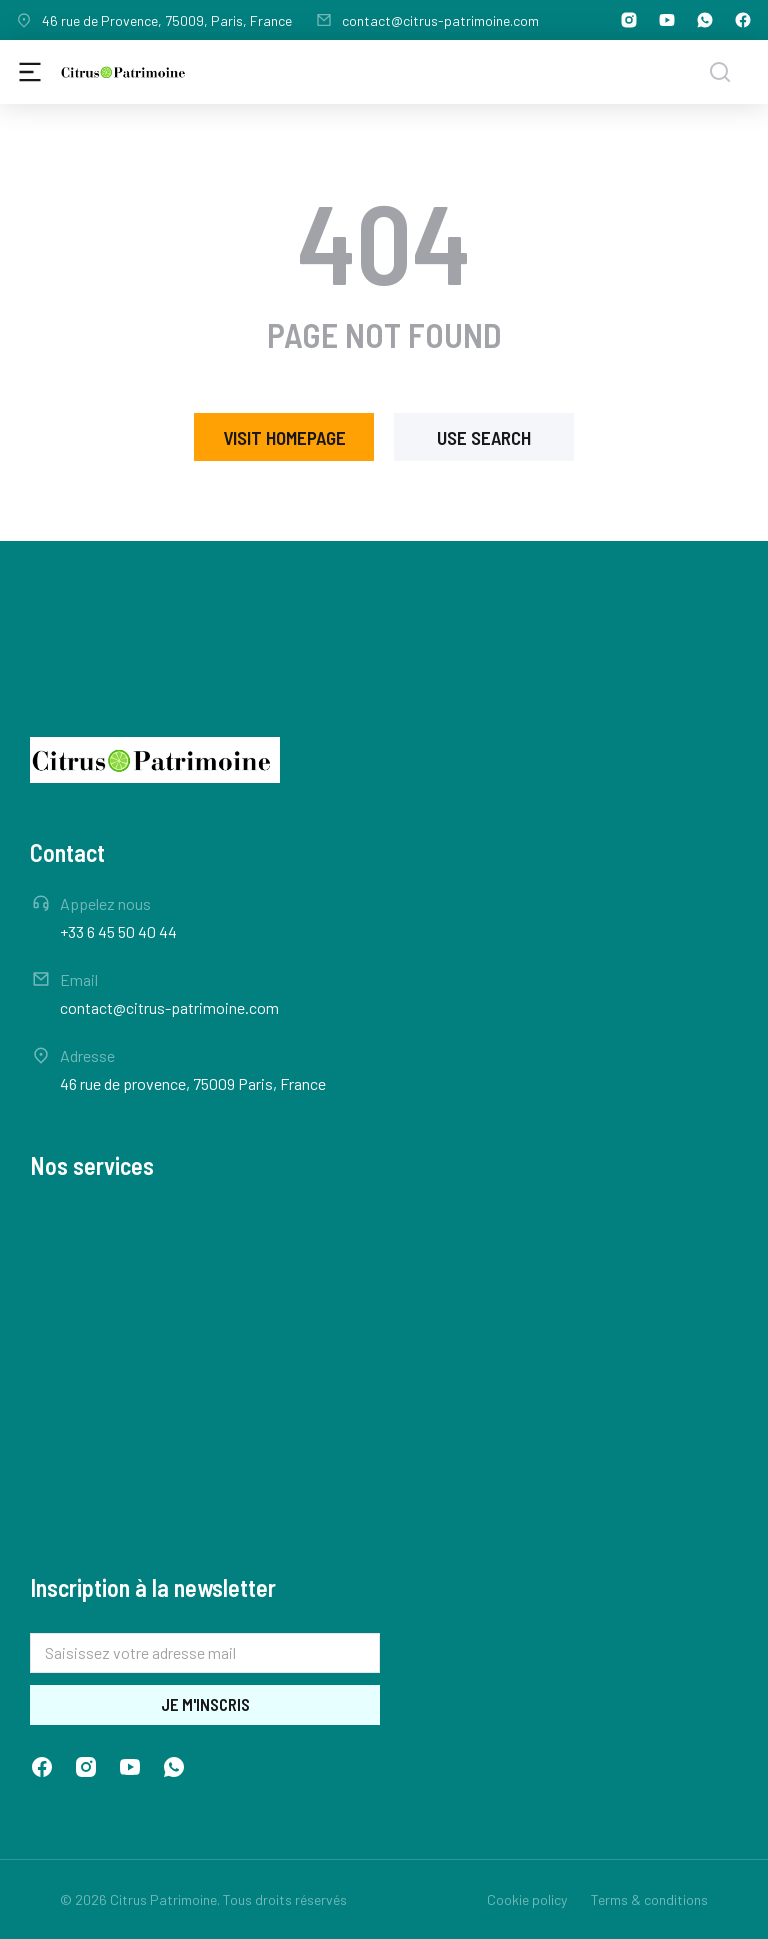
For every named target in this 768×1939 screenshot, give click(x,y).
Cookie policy (527, 1899)
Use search (484, 437)
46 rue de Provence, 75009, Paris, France (167, 20)
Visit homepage (284, 437)
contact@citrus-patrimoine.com (440, 20)
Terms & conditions (649, 1899)
